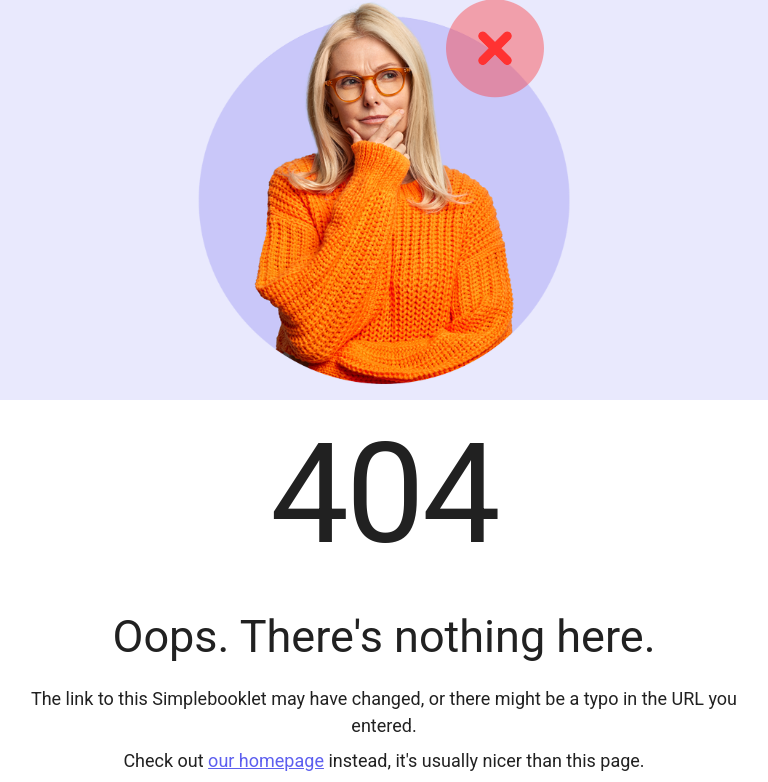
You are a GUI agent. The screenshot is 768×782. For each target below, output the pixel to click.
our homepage (266, 760)
